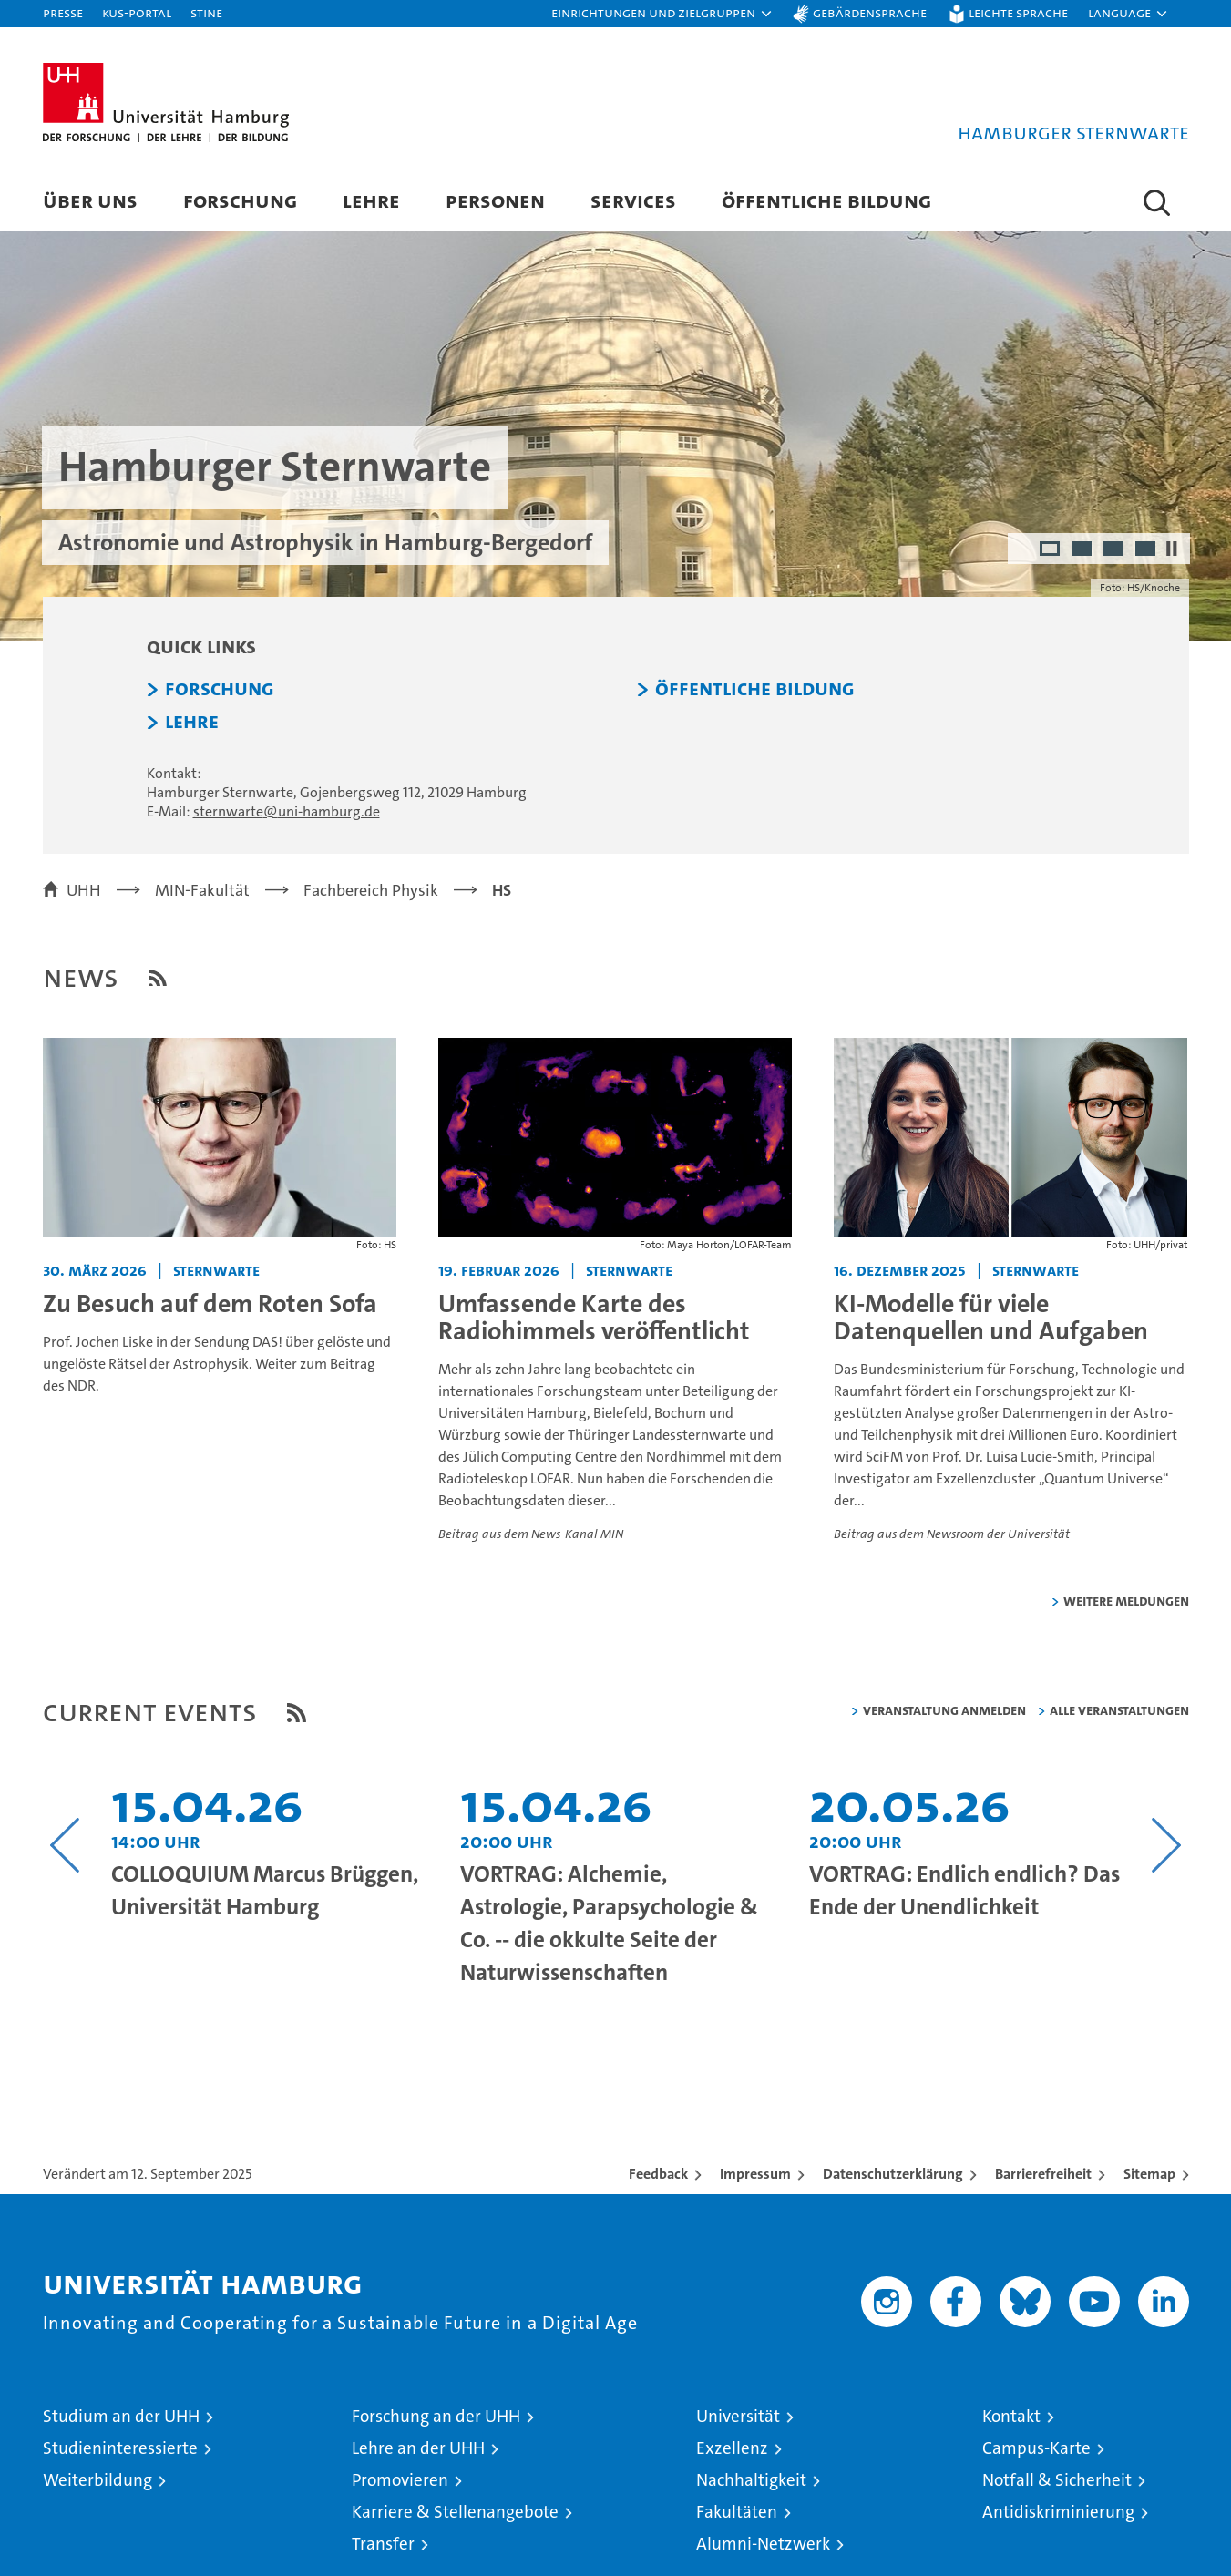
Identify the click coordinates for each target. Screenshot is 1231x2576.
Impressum (755, 2173)
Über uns (90, 200)
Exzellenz (732, 2448)
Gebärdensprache (870, 12)
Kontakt (1011, 2416)
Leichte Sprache (1018, 12)
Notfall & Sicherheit (1057, 2479)
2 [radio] (1083, 550)
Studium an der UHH (121, 2416)
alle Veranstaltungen (1119, 1709)
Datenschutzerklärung (893, 2173)
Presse (63, 12)
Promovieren (400, 2479)
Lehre (371, 200)
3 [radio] (1115, 550)
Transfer (383, 2543)
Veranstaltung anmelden (944, 1709)
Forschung (240, 200)
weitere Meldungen (1126, 1600)
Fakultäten (736, 2511)
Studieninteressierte (120, 2448)
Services (633, 200)
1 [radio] (1051, 550)
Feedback (658, 2173)
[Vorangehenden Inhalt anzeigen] (65, 1845)
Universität (738, 2416)
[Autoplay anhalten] (1172, 548)
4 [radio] (1147, 550)
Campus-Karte (1036, 2448)
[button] (662, 13)
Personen (495, 200)
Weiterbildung (97, 2479)
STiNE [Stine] (206, 12)
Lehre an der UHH (418, 2448)
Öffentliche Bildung (826, 200)
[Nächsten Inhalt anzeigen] (1166, 1845)
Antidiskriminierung (1058, 2511)
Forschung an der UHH (436, 2416)
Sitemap (1149, 2173)
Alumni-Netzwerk (763, 2543)
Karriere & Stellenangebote (455, 2511)
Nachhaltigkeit (751, 2479)
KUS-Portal (136, 12)
